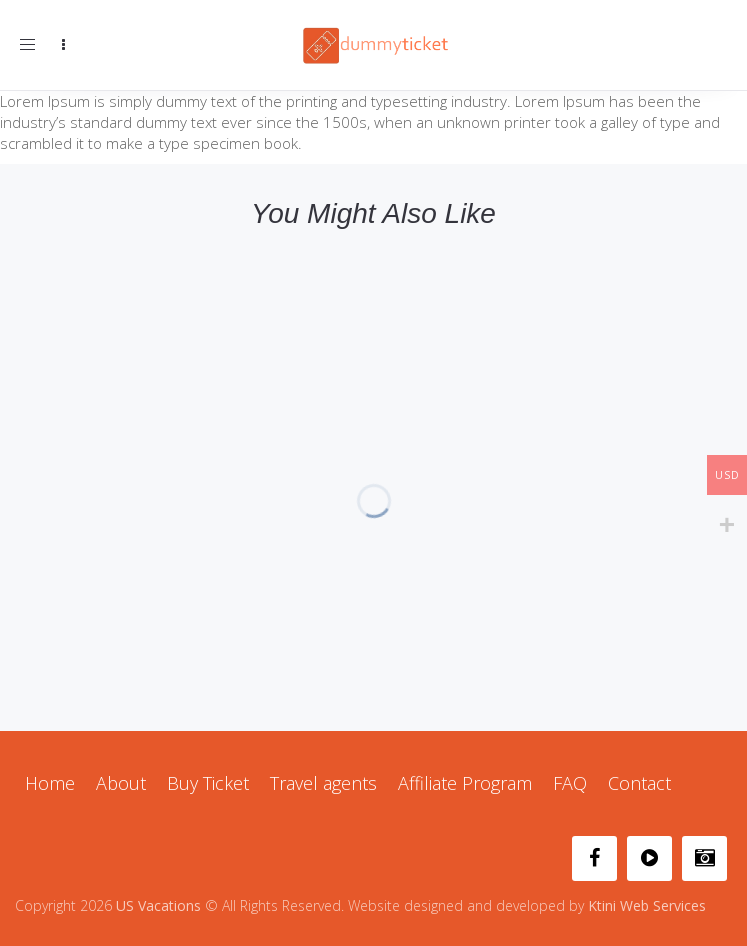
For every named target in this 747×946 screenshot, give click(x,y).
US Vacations (158, 905)
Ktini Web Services (647, 905)
